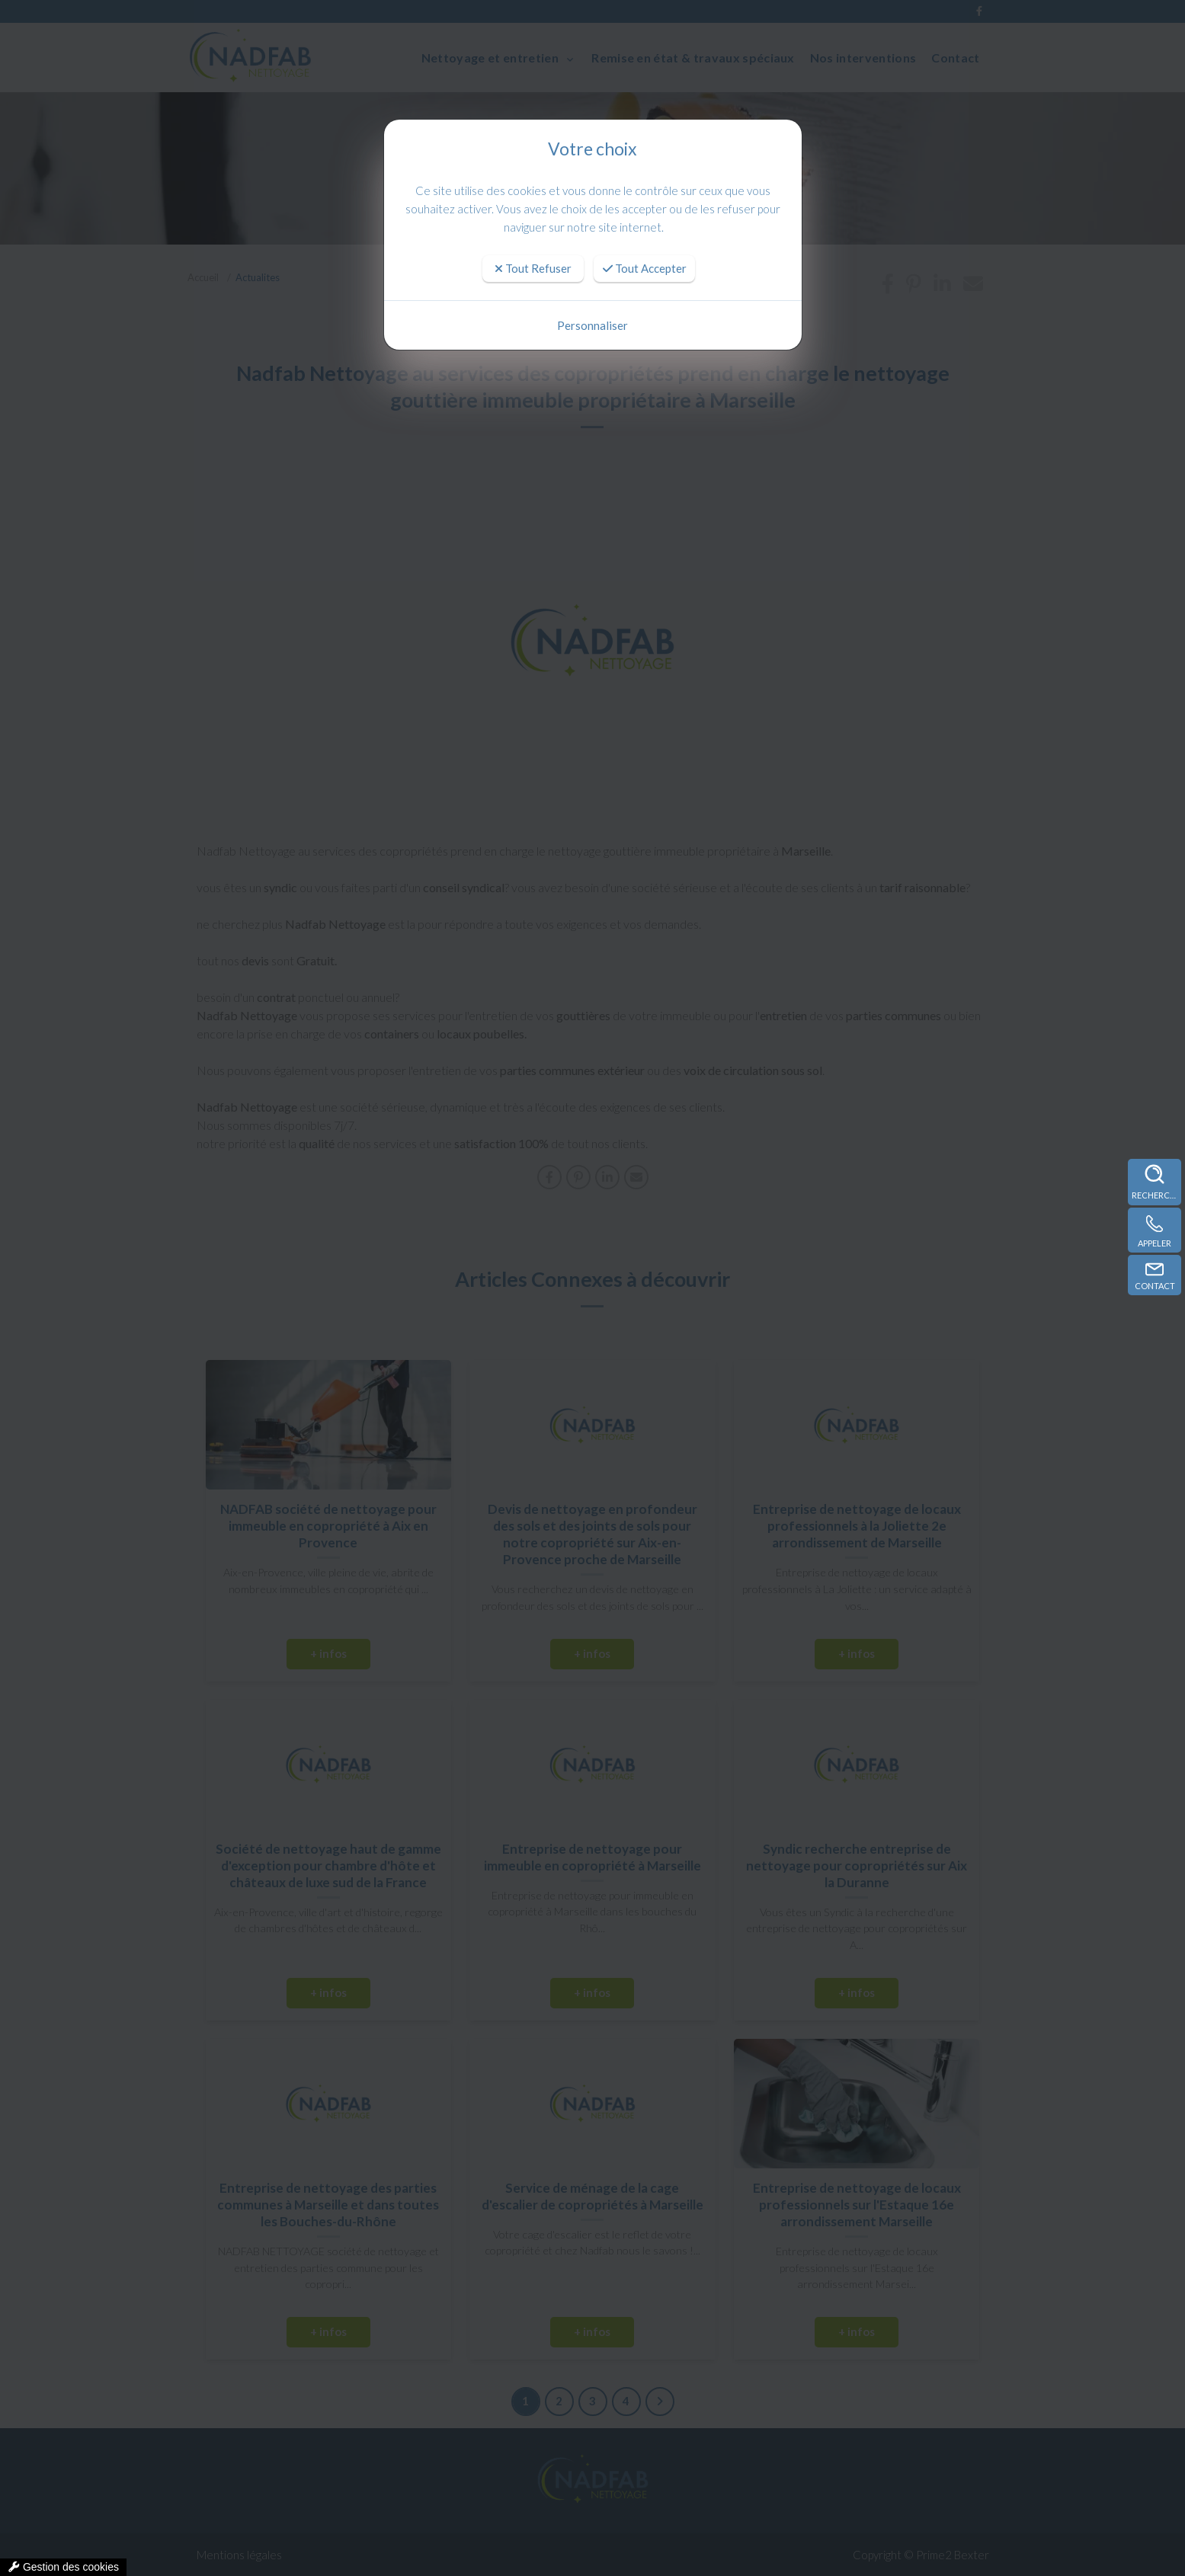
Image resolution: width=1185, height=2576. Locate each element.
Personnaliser (592, 325)
